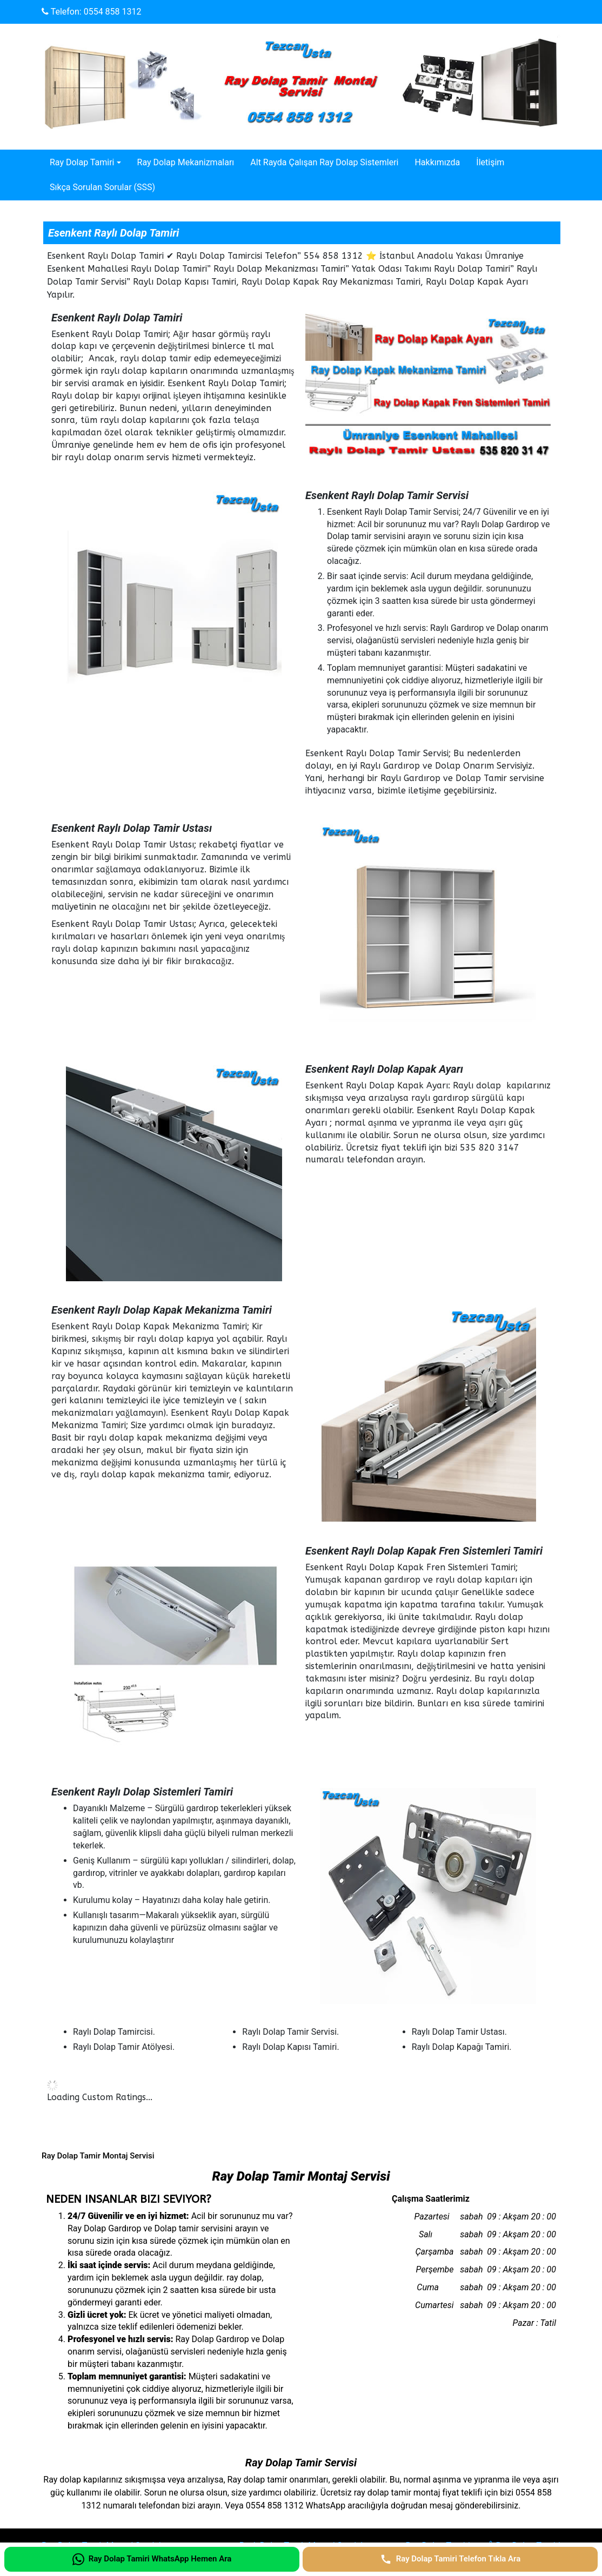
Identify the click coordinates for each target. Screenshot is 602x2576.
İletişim (490, 162)
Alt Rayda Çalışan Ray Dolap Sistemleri (324, 162)
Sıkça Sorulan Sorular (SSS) (102, 187)
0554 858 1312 (113, 11)
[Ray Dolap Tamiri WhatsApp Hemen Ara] (151, 2559)
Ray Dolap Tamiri (82, 162)
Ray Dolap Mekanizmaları (186, 162)
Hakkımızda (437, 162)
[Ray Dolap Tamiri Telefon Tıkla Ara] (450, 2559)
